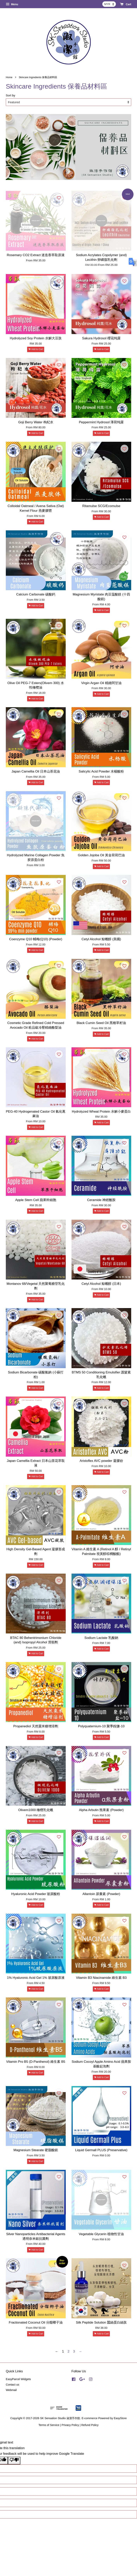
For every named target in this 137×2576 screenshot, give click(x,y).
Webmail (11, 2390)
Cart (125, 4)
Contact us (12, 2384)
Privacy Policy (70, 2425)
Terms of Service (48, 2425)
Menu (12, 4)
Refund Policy (89, 2425)
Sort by (10, 95)
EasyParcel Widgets (18, 2379)
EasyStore (120, 2418)
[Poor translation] (14, 2460)
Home (9, 77)
